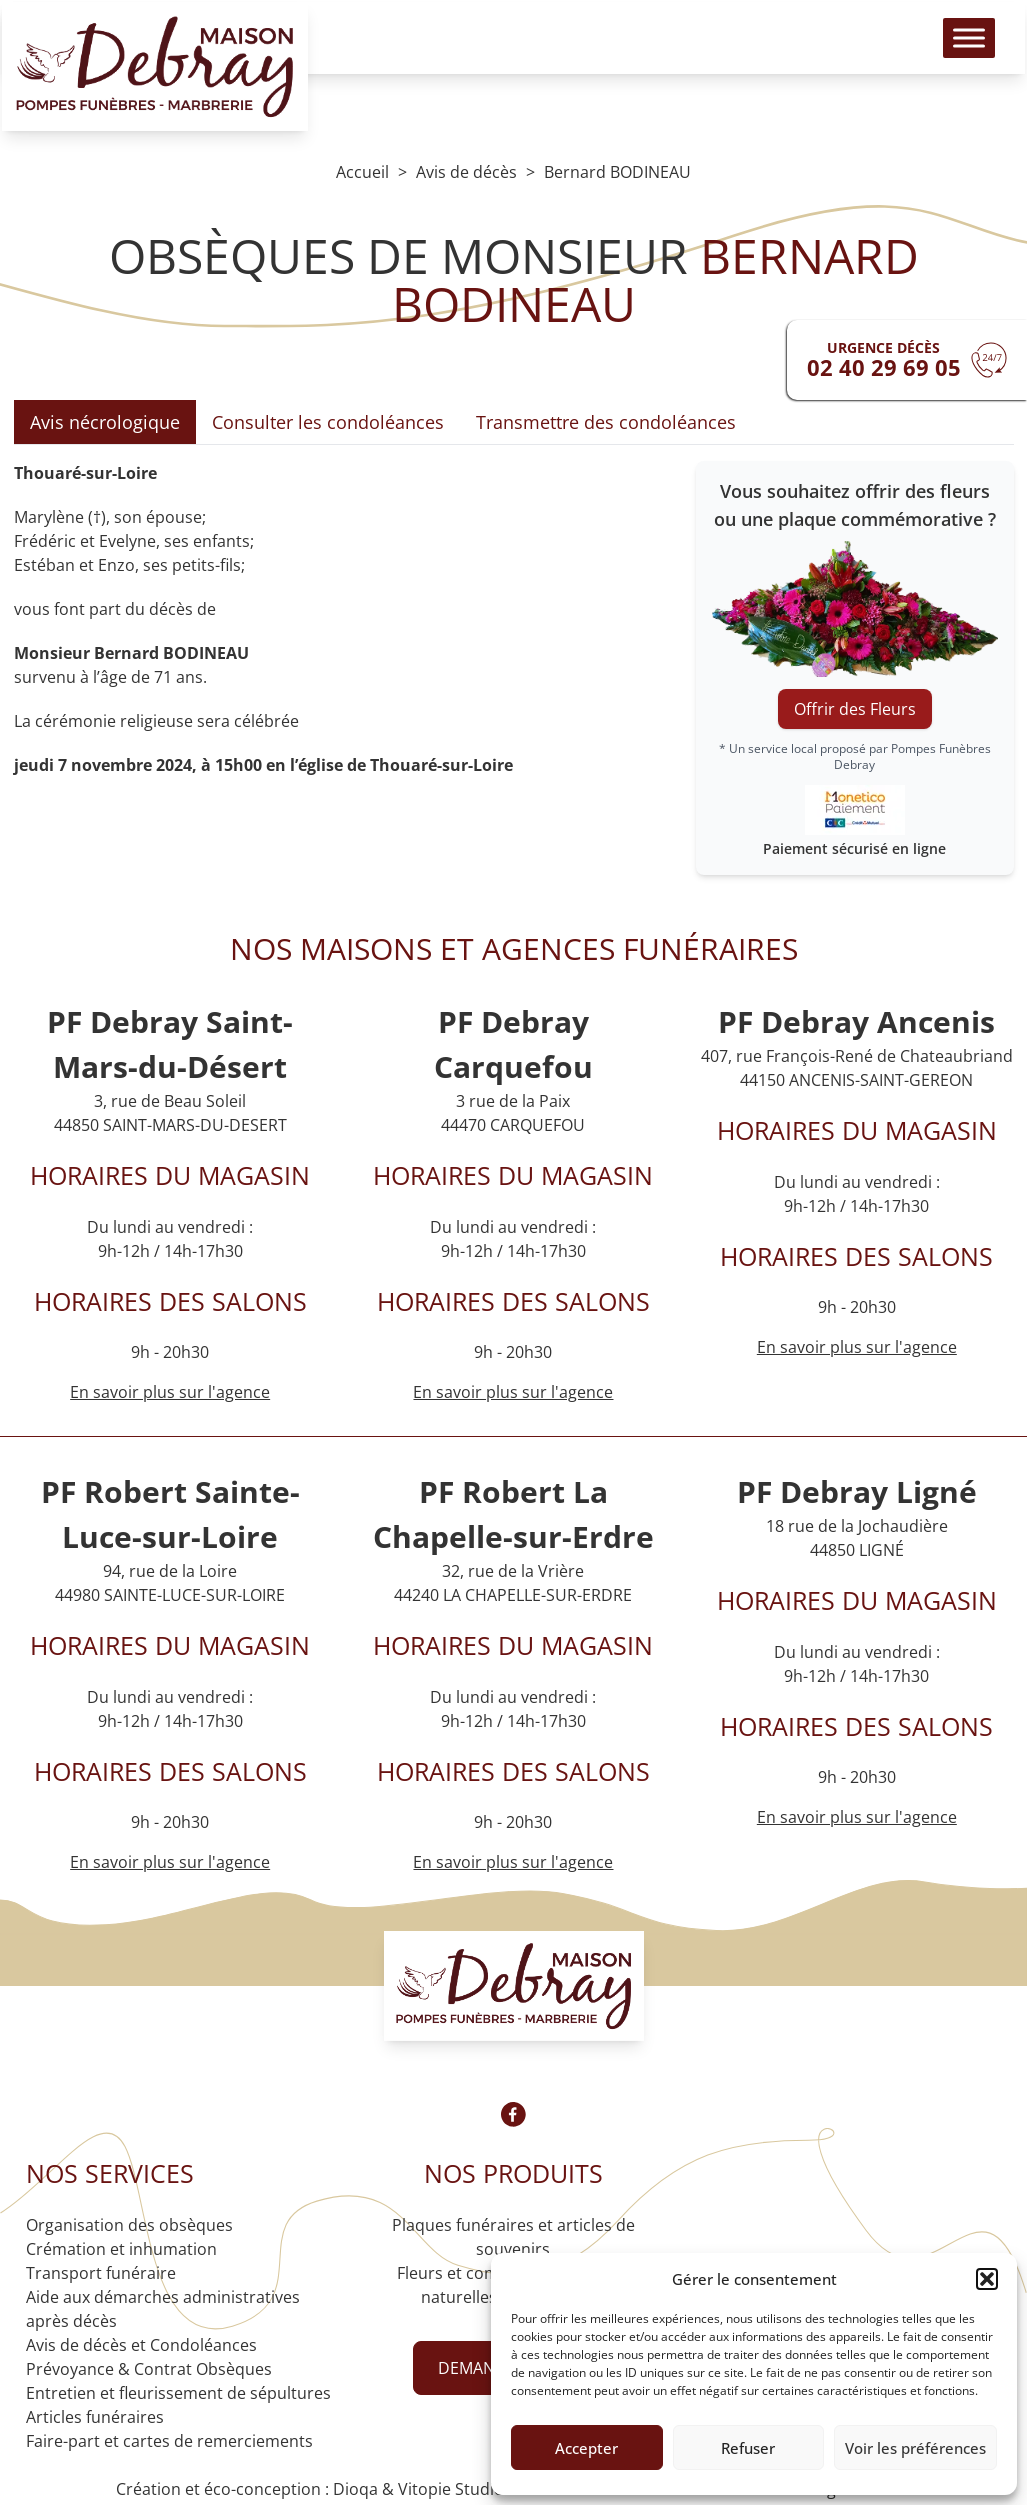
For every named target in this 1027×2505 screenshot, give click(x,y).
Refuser (748, 2448)
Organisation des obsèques (129, 2225)
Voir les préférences (915, 2448)
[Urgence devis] (907, 360)
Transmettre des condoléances (606, 422)
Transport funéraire (101, 2273)
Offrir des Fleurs (855, 709)
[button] (987, 2279)
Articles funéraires (95, 2417)
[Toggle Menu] (951, 50)
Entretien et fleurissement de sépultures (178, 2393)
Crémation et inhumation (121, 2249)
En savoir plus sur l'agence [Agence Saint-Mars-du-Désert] (170, 1392)
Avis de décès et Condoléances (141, 2345)
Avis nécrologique (105, 422)
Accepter (586, 2448)
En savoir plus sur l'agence (513, 1392)
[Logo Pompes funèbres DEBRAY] (173, 80)
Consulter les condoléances (328, 422)
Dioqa (355, 2489)
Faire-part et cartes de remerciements (169, 2441)
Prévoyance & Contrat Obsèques (149, 2369)
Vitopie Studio (451, 2489)
